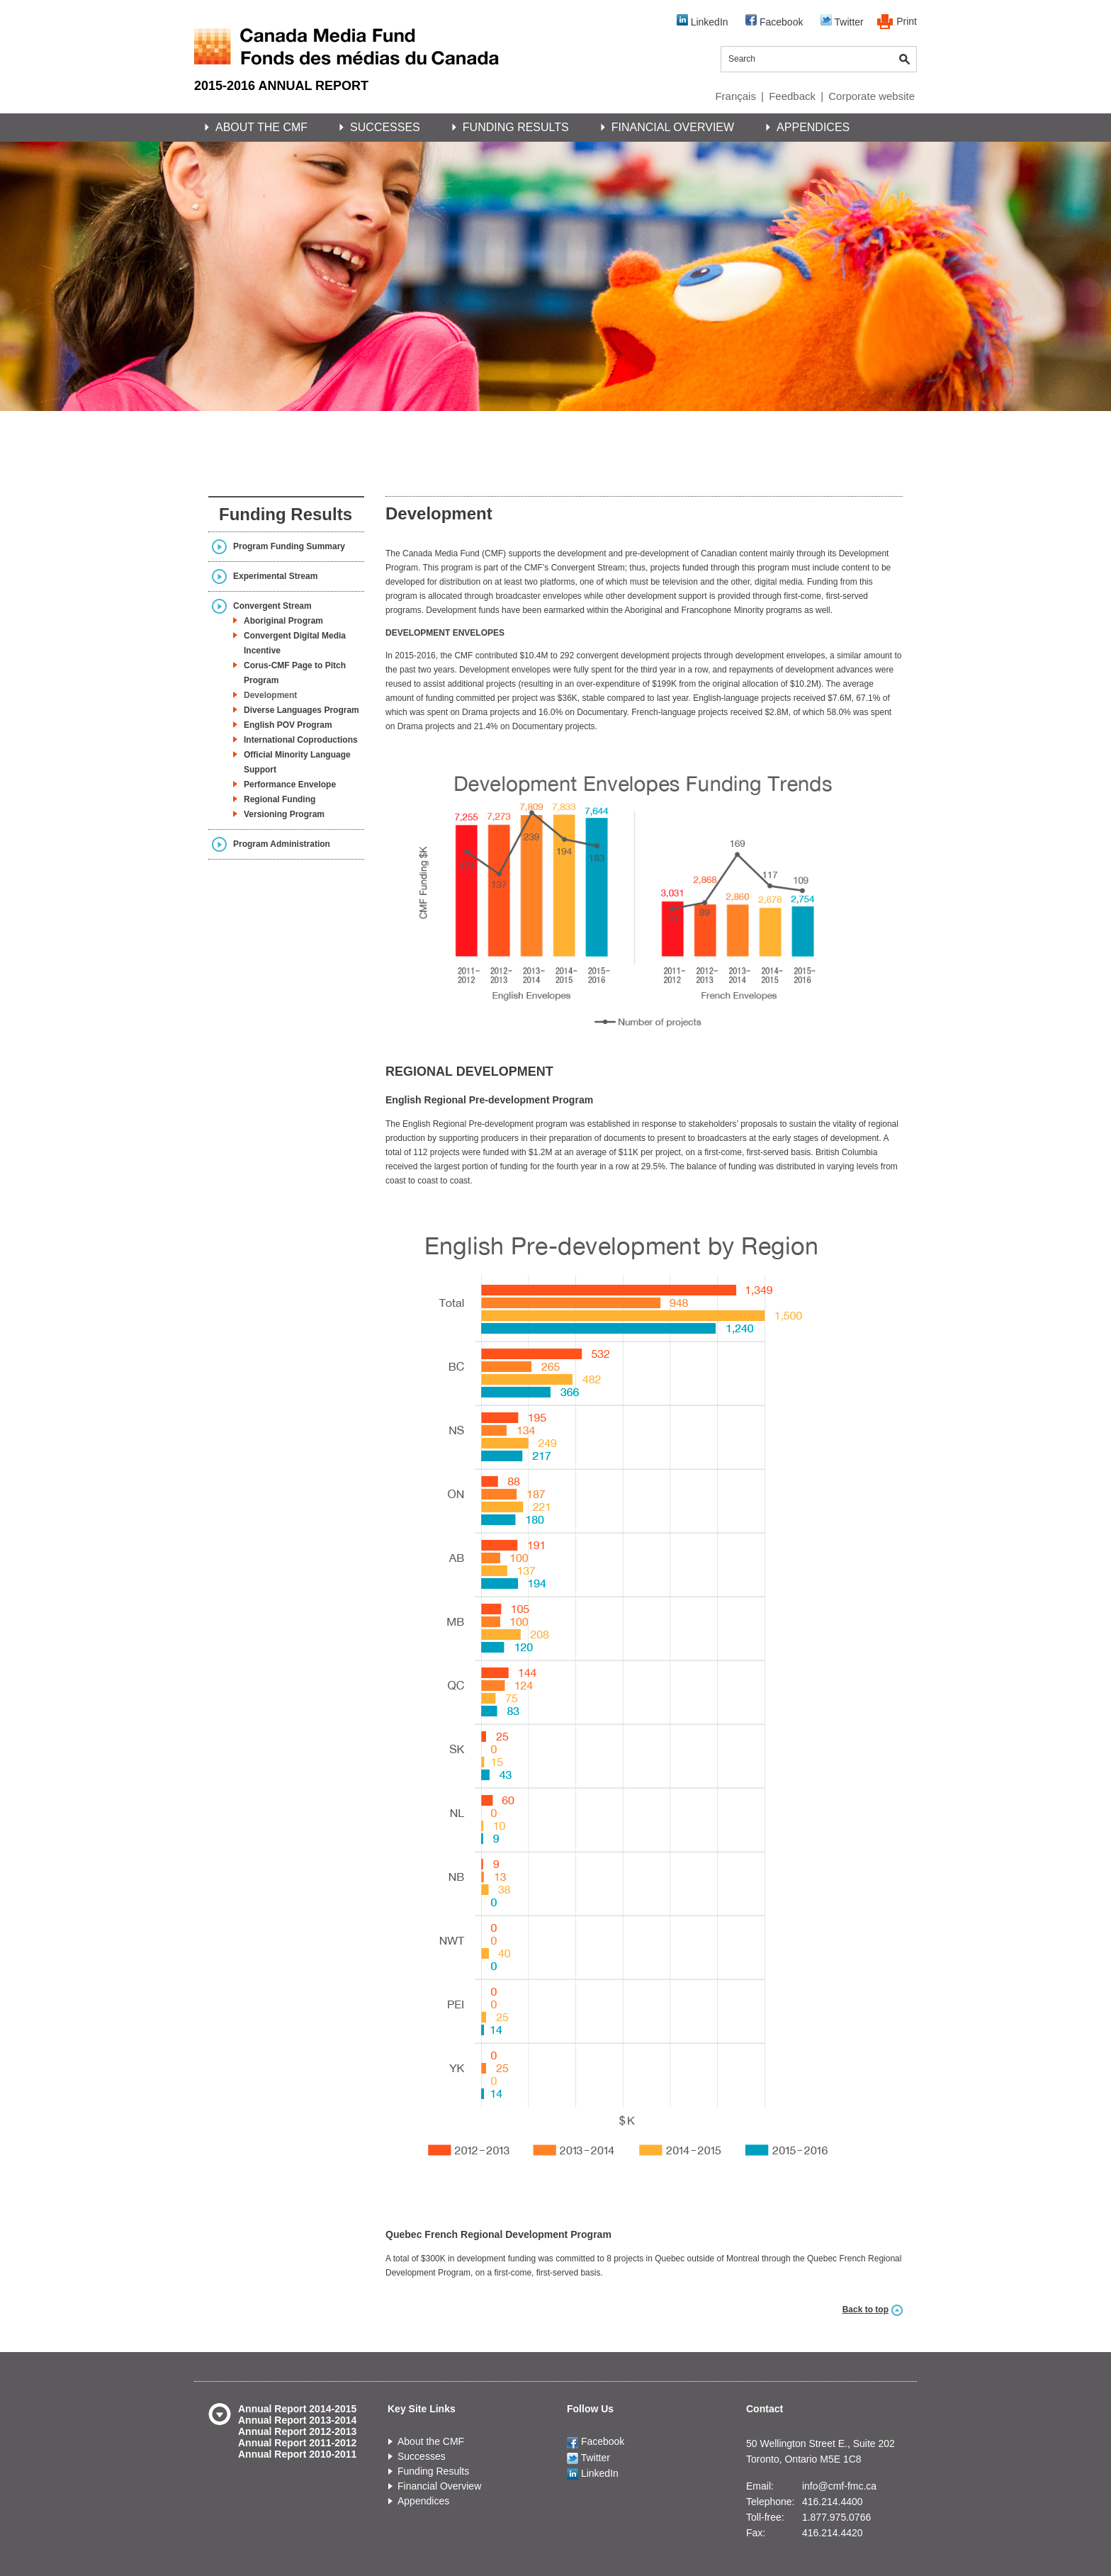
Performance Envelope (290, 784)
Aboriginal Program (283, 621)
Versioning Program (284, 814)
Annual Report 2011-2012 (297, 2442)
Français (735, 96)
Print (906, 21)
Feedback (792, 96)
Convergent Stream (272, 606)
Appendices (813, 127)
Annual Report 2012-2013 (297, 2431)
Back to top (865, 2310)
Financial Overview (672, 127)
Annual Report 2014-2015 (297, 2408)
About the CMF (261, 127)
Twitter (842, 21)
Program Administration (281, 844)
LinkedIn (702, 21)
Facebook (774, 21)
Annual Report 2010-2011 (297, 2454)
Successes (385, 127)
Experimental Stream (275, 576)
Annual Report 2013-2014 (297, 2420)
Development (270, 695)
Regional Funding (279, 799)
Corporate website (871, 96)
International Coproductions (301, 740)
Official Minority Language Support (297, 762)
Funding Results (516, 127)
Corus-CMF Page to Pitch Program (295, 672)
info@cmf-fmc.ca (839, 2486)
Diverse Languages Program (301, 710)
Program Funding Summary (289, 546)
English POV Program (288, 725)
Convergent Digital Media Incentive (295, 643)
